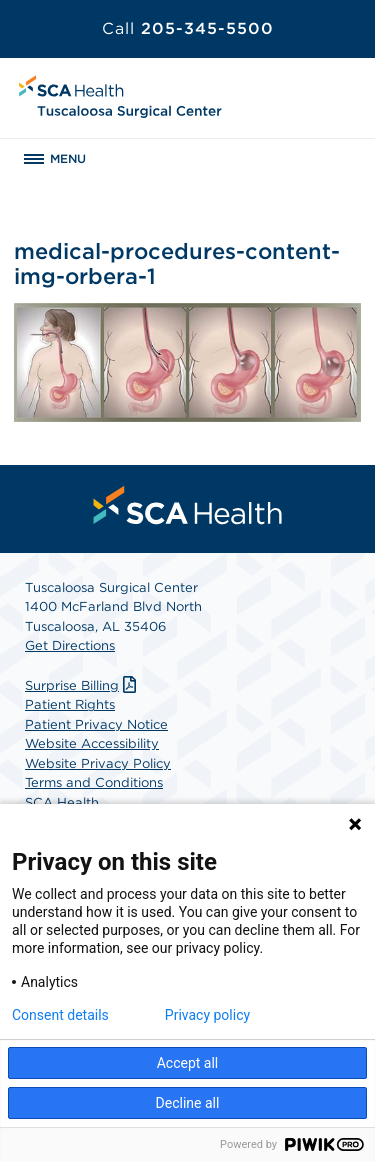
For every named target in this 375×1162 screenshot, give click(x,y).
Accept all (188, 1063)
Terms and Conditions (94, 782)
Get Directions (70, 645)
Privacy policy (207, 1015)
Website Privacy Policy (98, 763)
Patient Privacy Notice (96, 724)
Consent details (60, 1015)
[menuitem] (188, 505)
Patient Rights (70, 704)
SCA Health (62, 802)
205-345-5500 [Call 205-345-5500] (188, 28)
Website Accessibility (92, 743)
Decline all (188, 1103)
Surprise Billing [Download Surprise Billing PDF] (83, 685)
